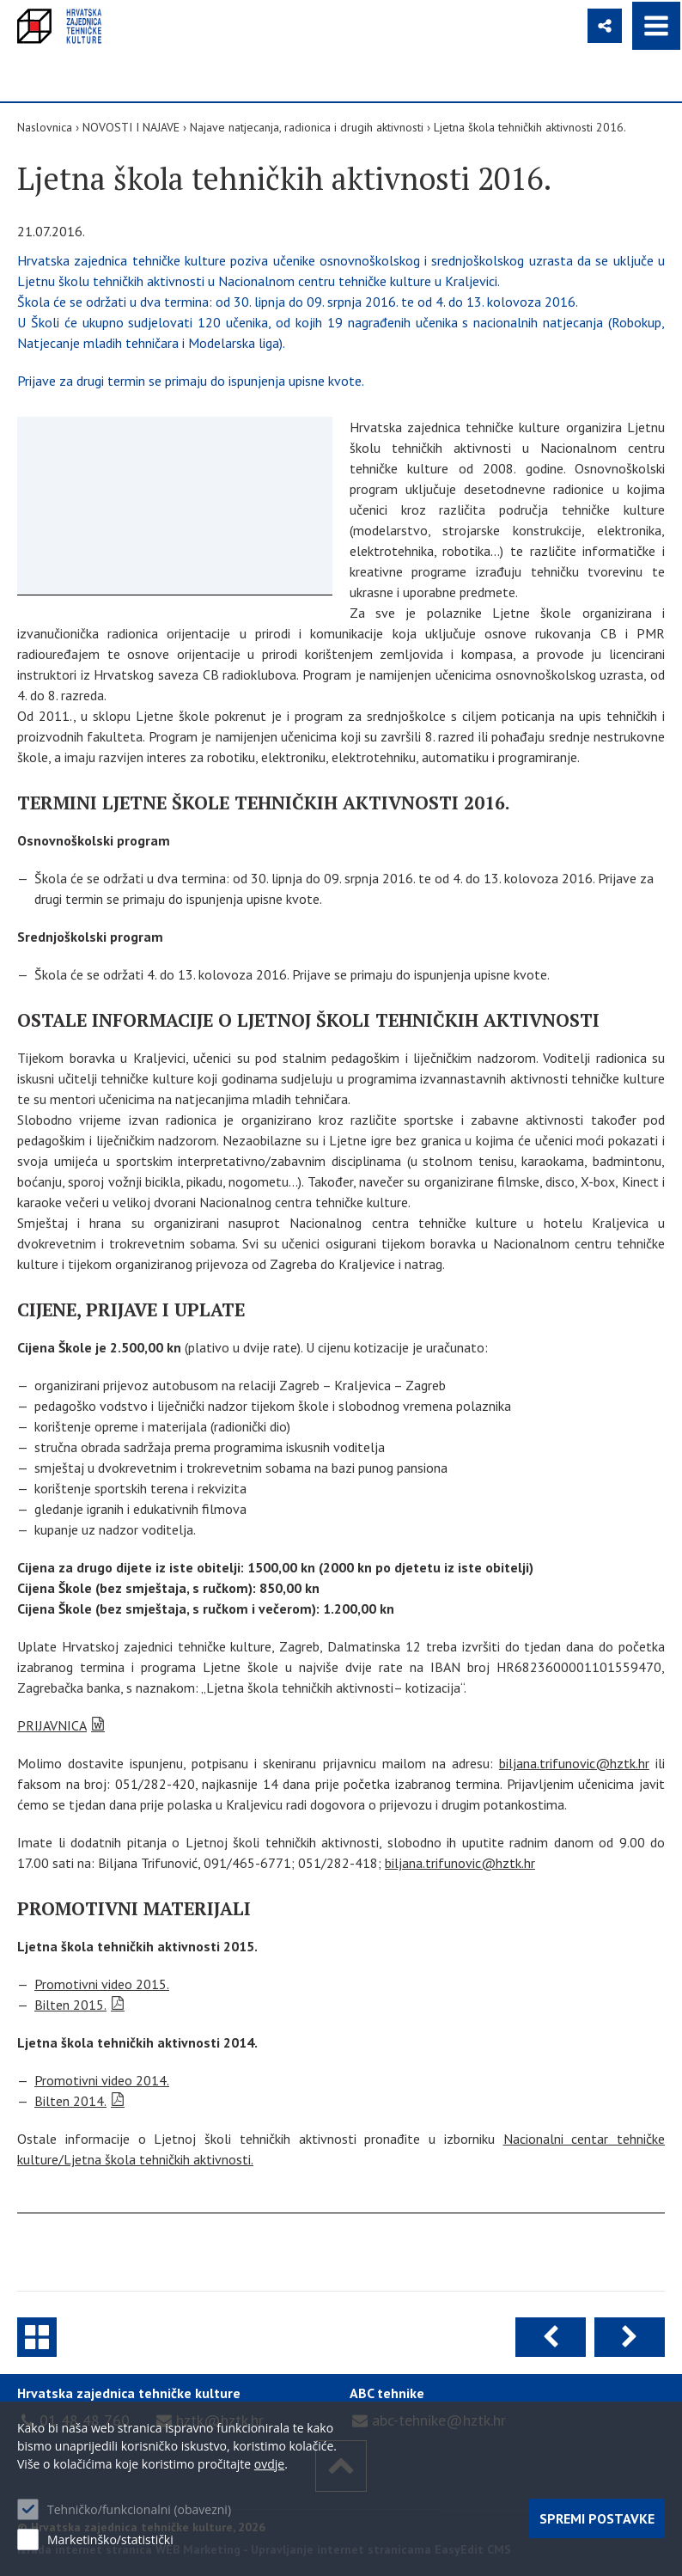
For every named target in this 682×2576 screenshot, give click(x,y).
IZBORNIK (656, 26)
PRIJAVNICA (52, 1725)
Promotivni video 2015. (101, 1984)
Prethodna (550, 2337)
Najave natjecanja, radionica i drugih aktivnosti (306, 127)
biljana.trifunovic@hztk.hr (574, 1763)
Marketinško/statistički (110, 2539)
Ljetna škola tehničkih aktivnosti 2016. (530, 127)
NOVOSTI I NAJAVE (131, 127)
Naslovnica (44, 127)
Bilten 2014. (70, 2100)
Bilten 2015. (70, 2004)
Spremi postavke (597, 2518)
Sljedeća (629, 2337)
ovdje (269, 2464)
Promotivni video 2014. (101, 2080)
